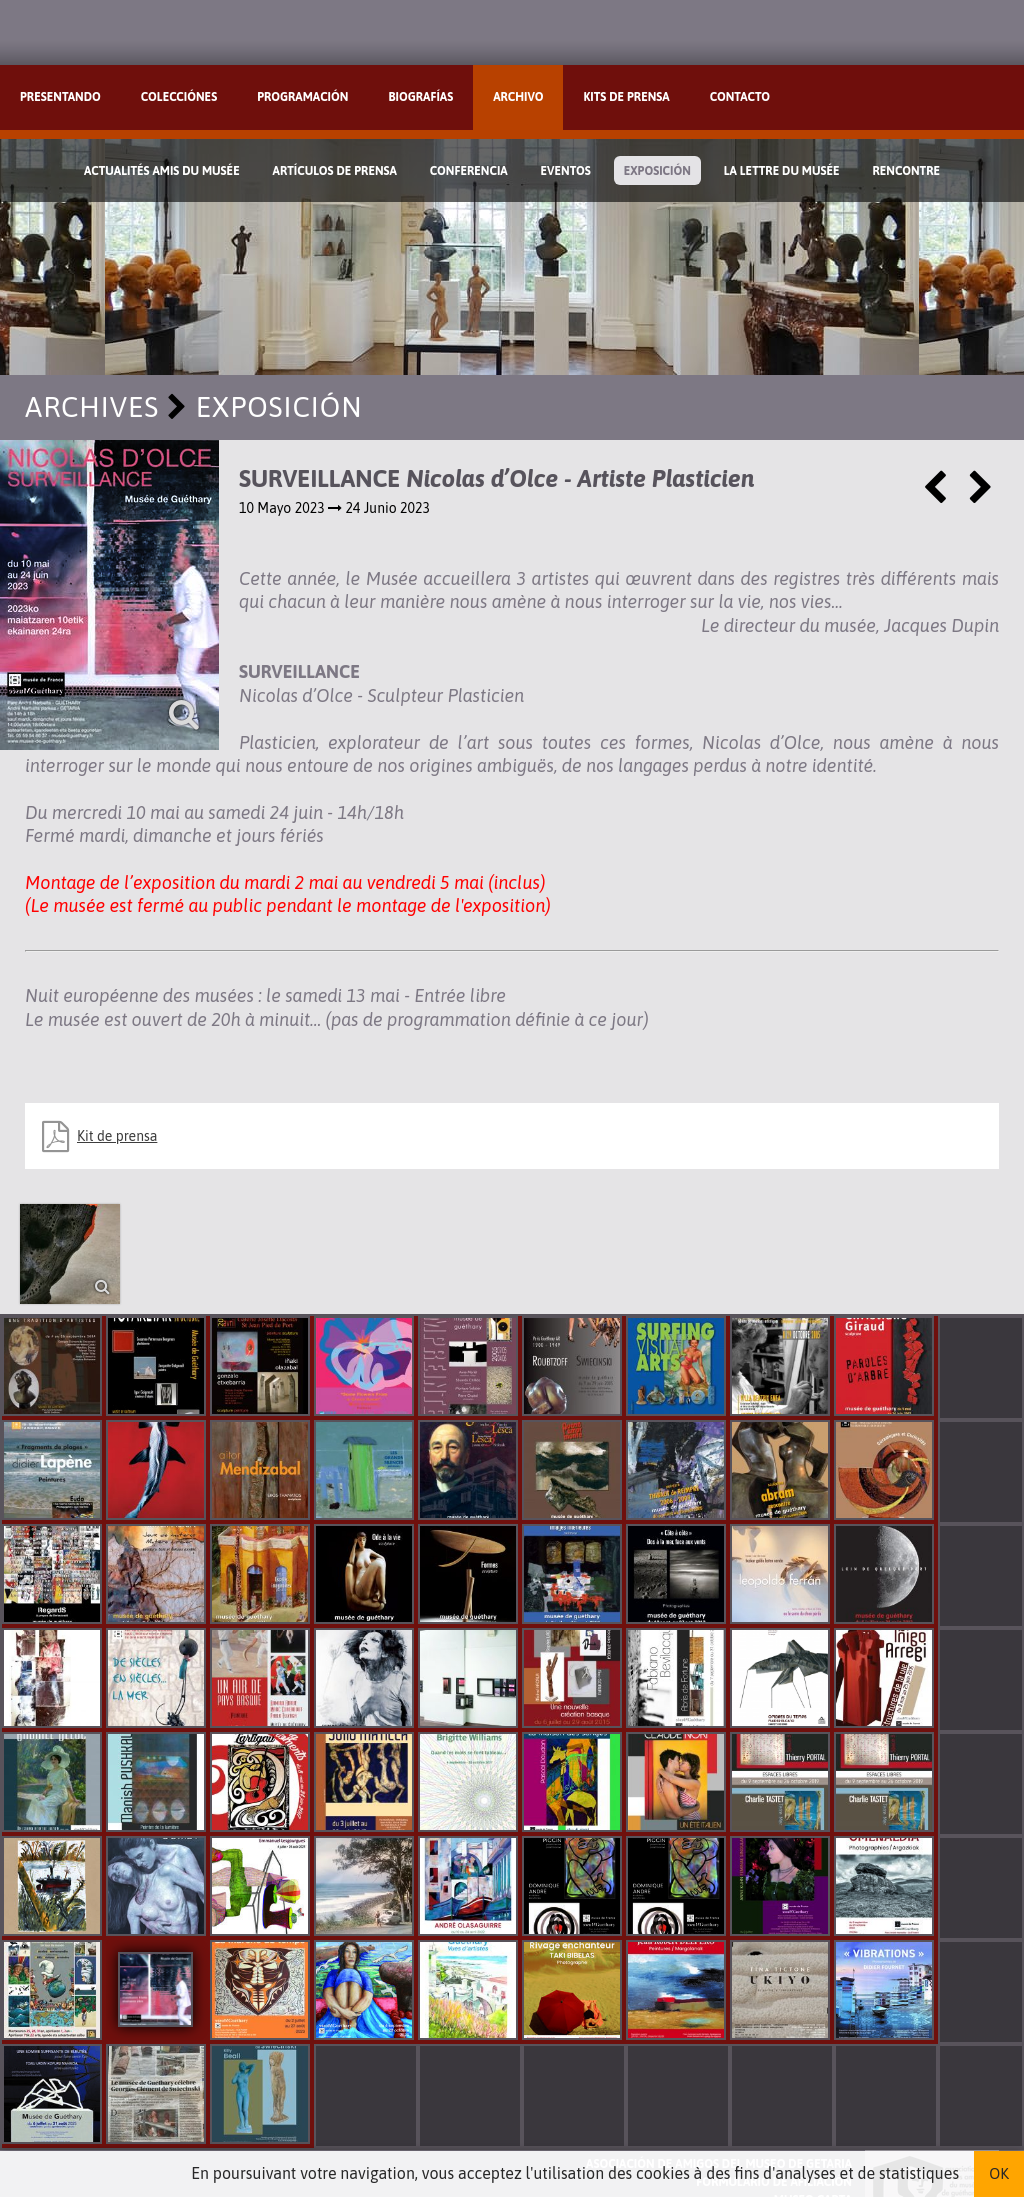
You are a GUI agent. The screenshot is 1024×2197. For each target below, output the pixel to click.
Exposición (657, 171)
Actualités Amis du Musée (162, 171)
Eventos (566, 171)
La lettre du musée (782, 171)
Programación (302, 97)
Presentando (60, 97)
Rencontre (907, 171)
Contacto (740, 97)
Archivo (518, 97)
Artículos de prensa (335, 171)
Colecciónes (179, 97)
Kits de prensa (626, 97)
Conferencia (469, 171)
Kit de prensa (117, 1136)
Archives (92, 407)
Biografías (420, 97)
